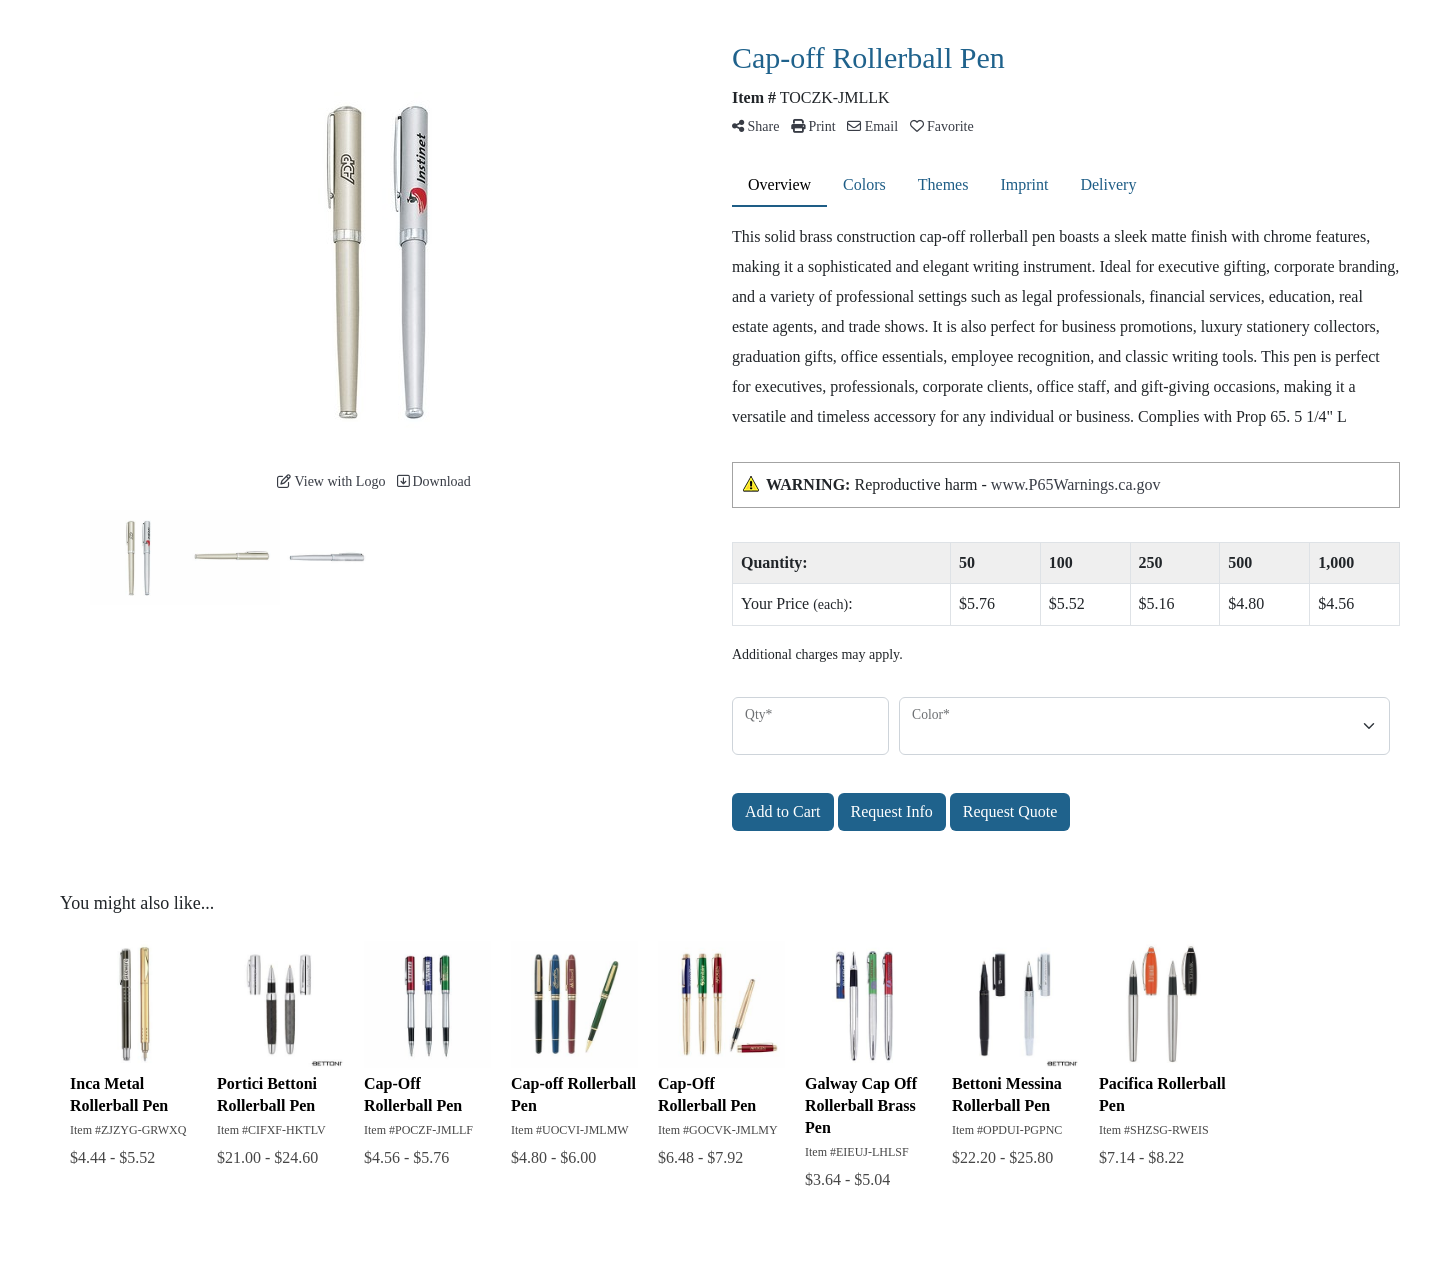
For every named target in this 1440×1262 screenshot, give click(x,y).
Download (434, 481)
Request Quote (1010, 811)
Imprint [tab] (1024, 184)
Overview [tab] (779, 184)
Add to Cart (783, 811)
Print (813, 126)
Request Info (892, 811)
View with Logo (331, 481)
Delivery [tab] (1108, 184)
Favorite (942, 126)
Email (872, 126)
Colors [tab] (864, 184)
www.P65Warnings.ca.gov (1076, 484)
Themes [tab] (943, 184)
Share (755, 126)
